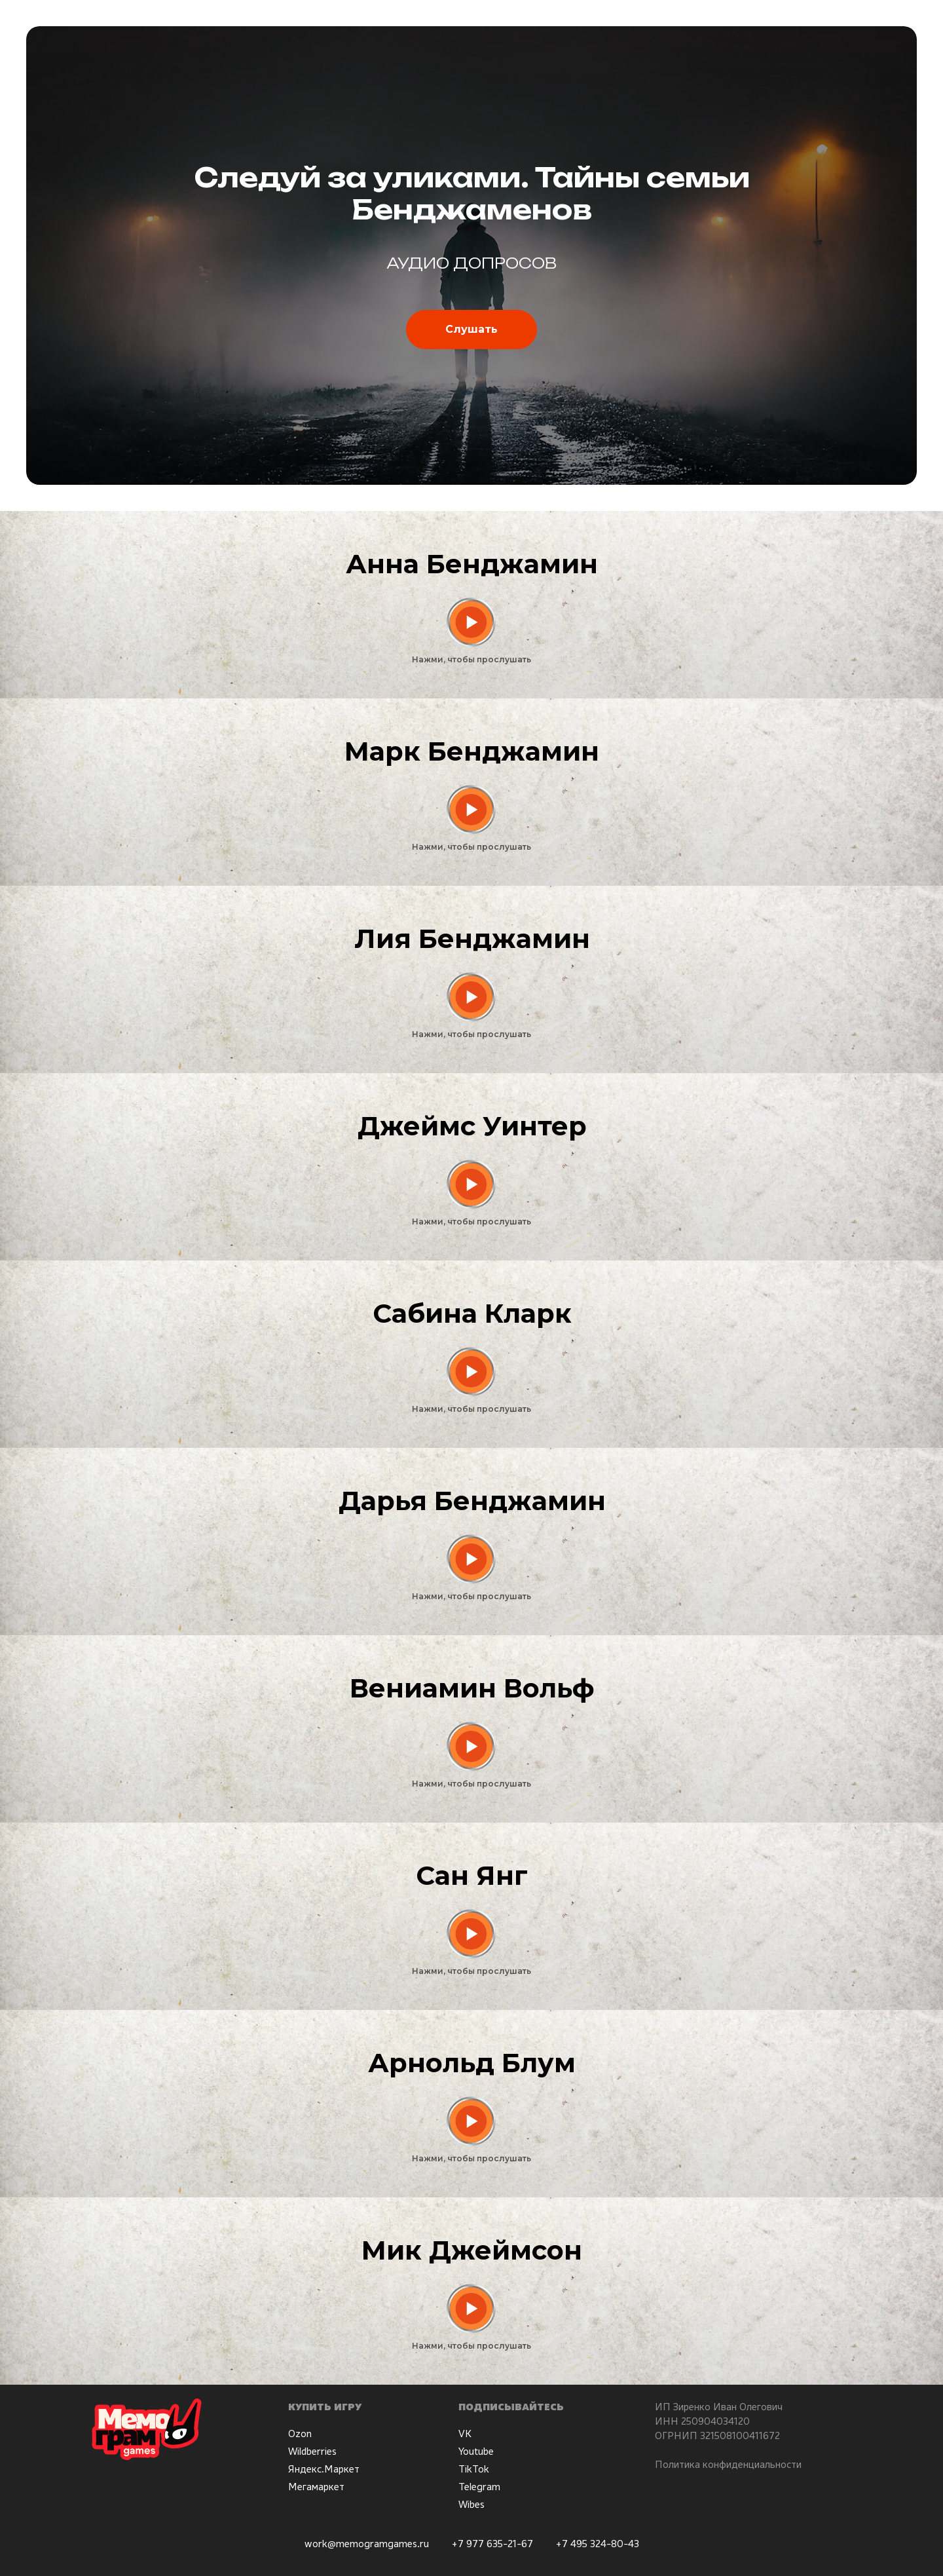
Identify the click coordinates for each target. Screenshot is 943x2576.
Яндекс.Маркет (324, 2468)
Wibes (471, 2503)
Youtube (476, 2450)
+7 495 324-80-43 (597, 2543)
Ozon (300, 2433)
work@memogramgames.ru (367, 2543)
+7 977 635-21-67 (492, 2543)
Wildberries (312, 2450)
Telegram (479, 2486)
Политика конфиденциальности (728, 2464)
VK (465, 2433)
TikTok (473, 2468)
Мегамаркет (316, 2486)
